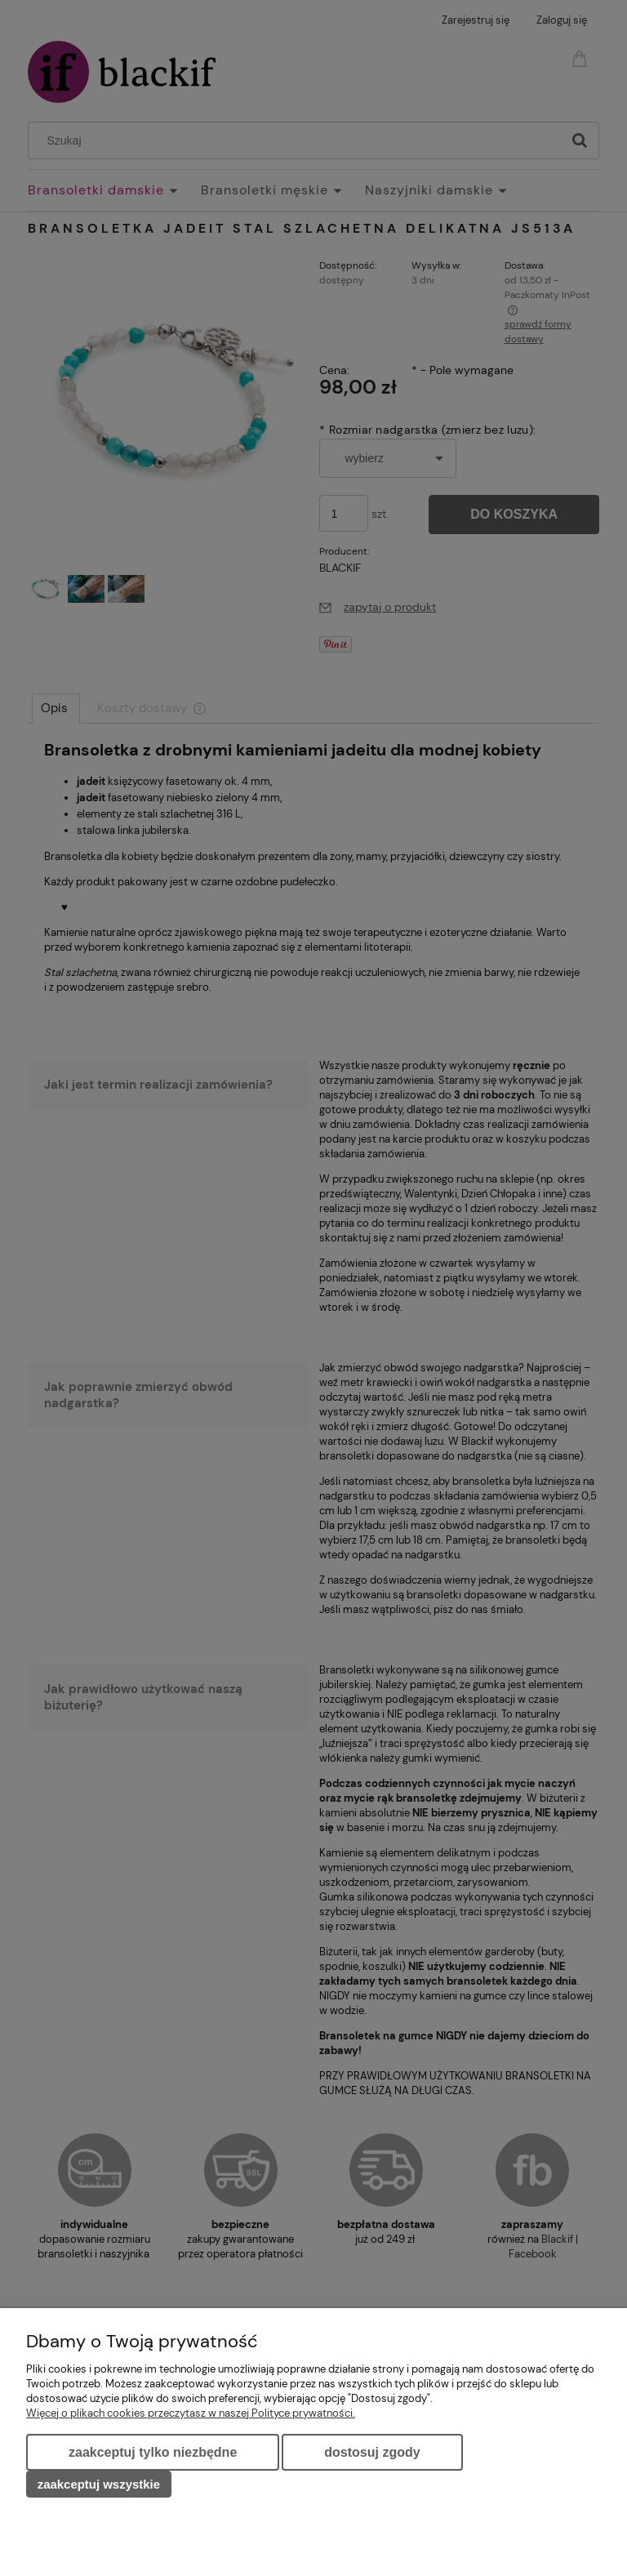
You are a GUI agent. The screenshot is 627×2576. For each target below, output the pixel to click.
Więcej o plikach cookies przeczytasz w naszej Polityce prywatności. (190, 2413)
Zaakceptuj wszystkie (99, 2484)
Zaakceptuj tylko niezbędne (153, 2452)
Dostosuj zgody (372, 2452)
